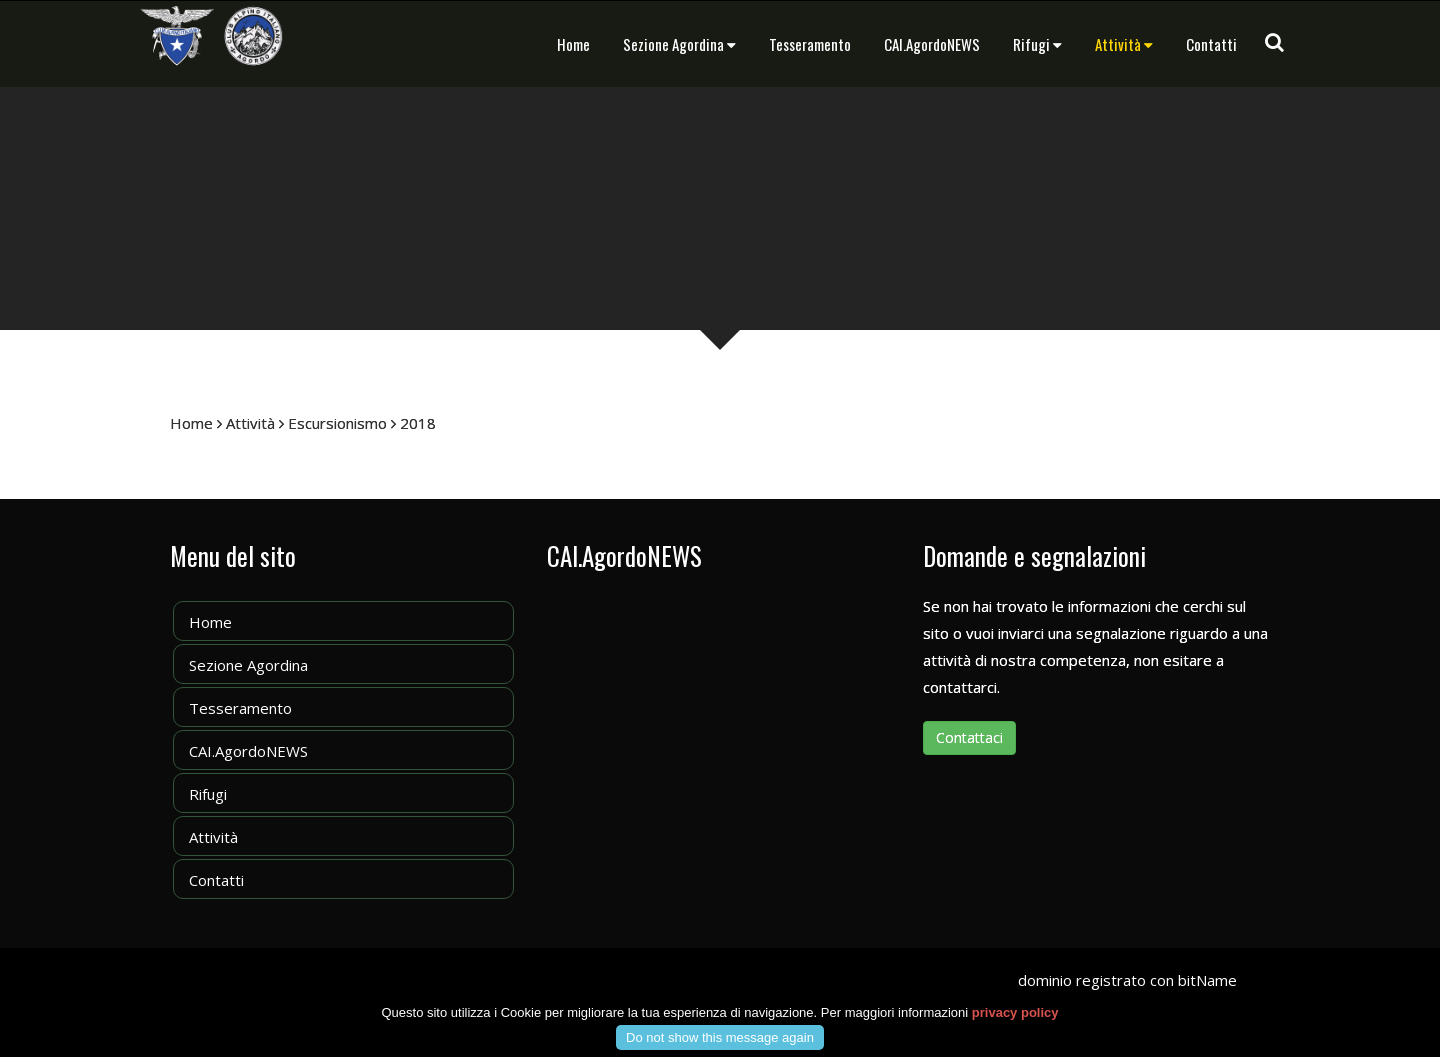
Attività (1124, 44)
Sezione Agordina (679, 44)
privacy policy (1015, 1027)
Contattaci (969, 737)
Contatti (1211, 44)
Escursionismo (337, 423)
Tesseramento (810, 44)
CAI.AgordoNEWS (932, 44)
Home (573, 44)
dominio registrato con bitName (1127, 980)
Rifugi (1037, 44)
